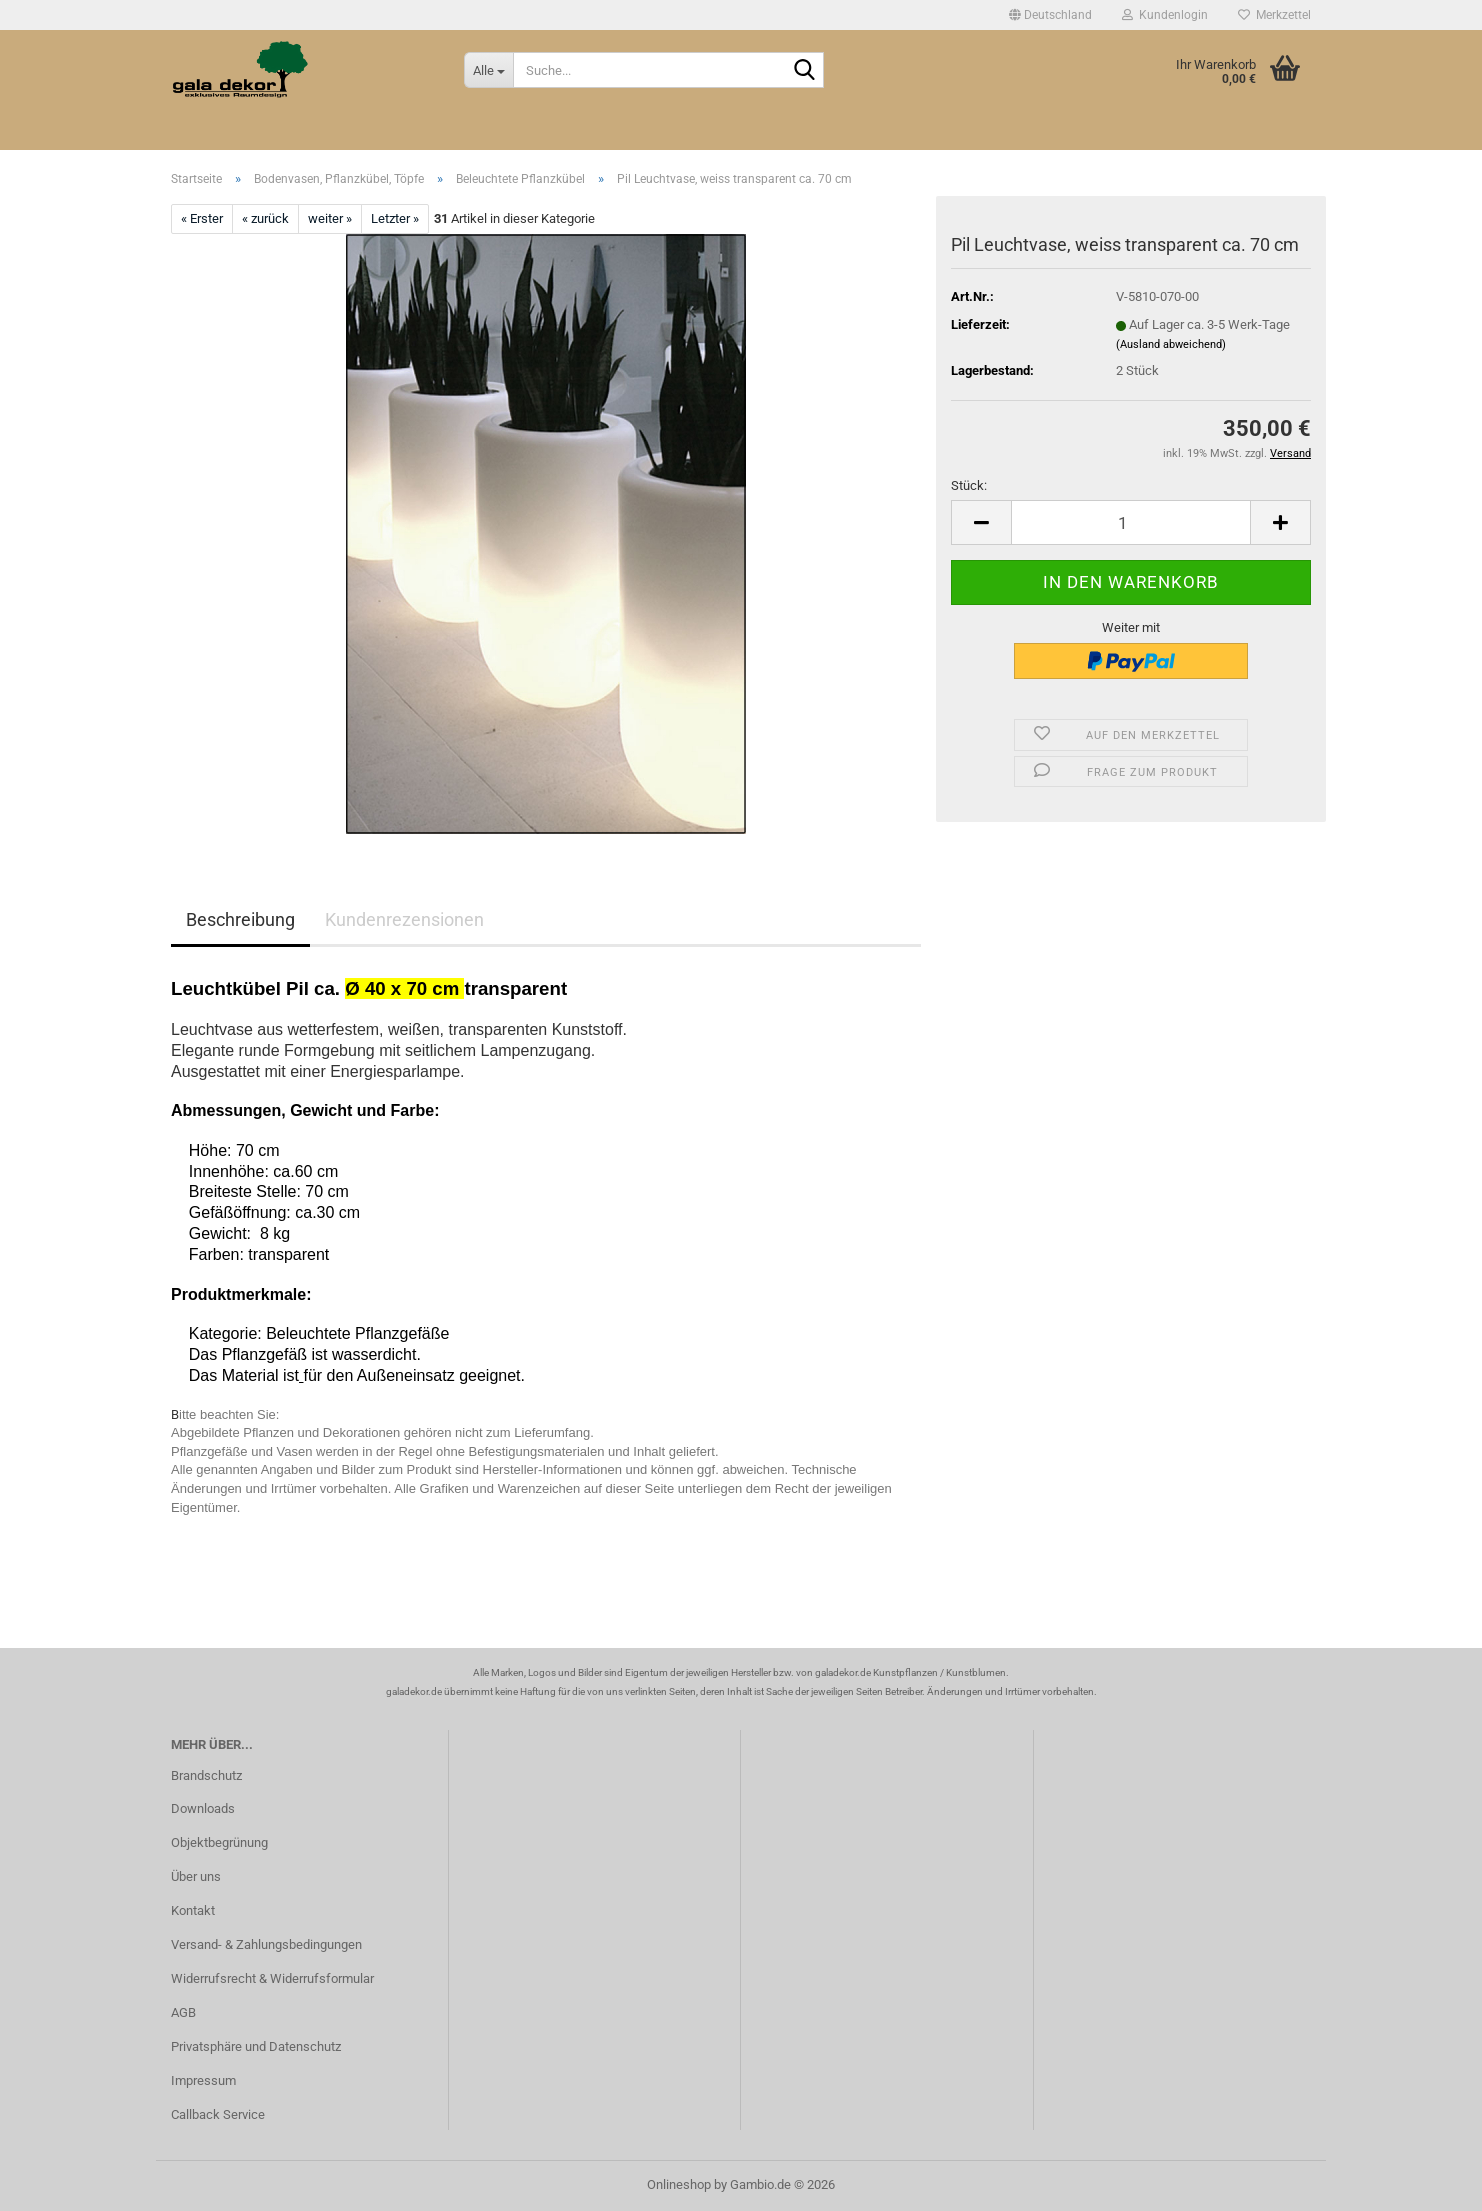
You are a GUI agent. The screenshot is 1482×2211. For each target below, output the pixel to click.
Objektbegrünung (219, 1842)
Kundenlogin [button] (1165, 15)
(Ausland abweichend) (1171, 344)
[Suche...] (488, 70)
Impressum (203, 2080)
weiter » (330, 218)
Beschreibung (240, 919)
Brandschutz (206, 1775)
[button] (1050, 15)
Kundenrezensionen (404, 919)
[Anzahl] (1131, 522)
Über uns (196, 1876)
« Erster (202, 218)
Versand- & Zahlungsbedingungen (266, 1944)
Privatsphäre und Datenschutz (256, 2046)
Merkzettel (1274, 15)
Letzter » (395, 218)
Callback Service (218, 2114)
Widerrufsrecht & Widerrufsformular (272, 1978)
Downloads (203, 1808)
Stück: (969, 485)
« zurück (265, 218)
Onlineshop (679, 2184)
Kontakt (193, 1910)
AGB (183, 2012)
